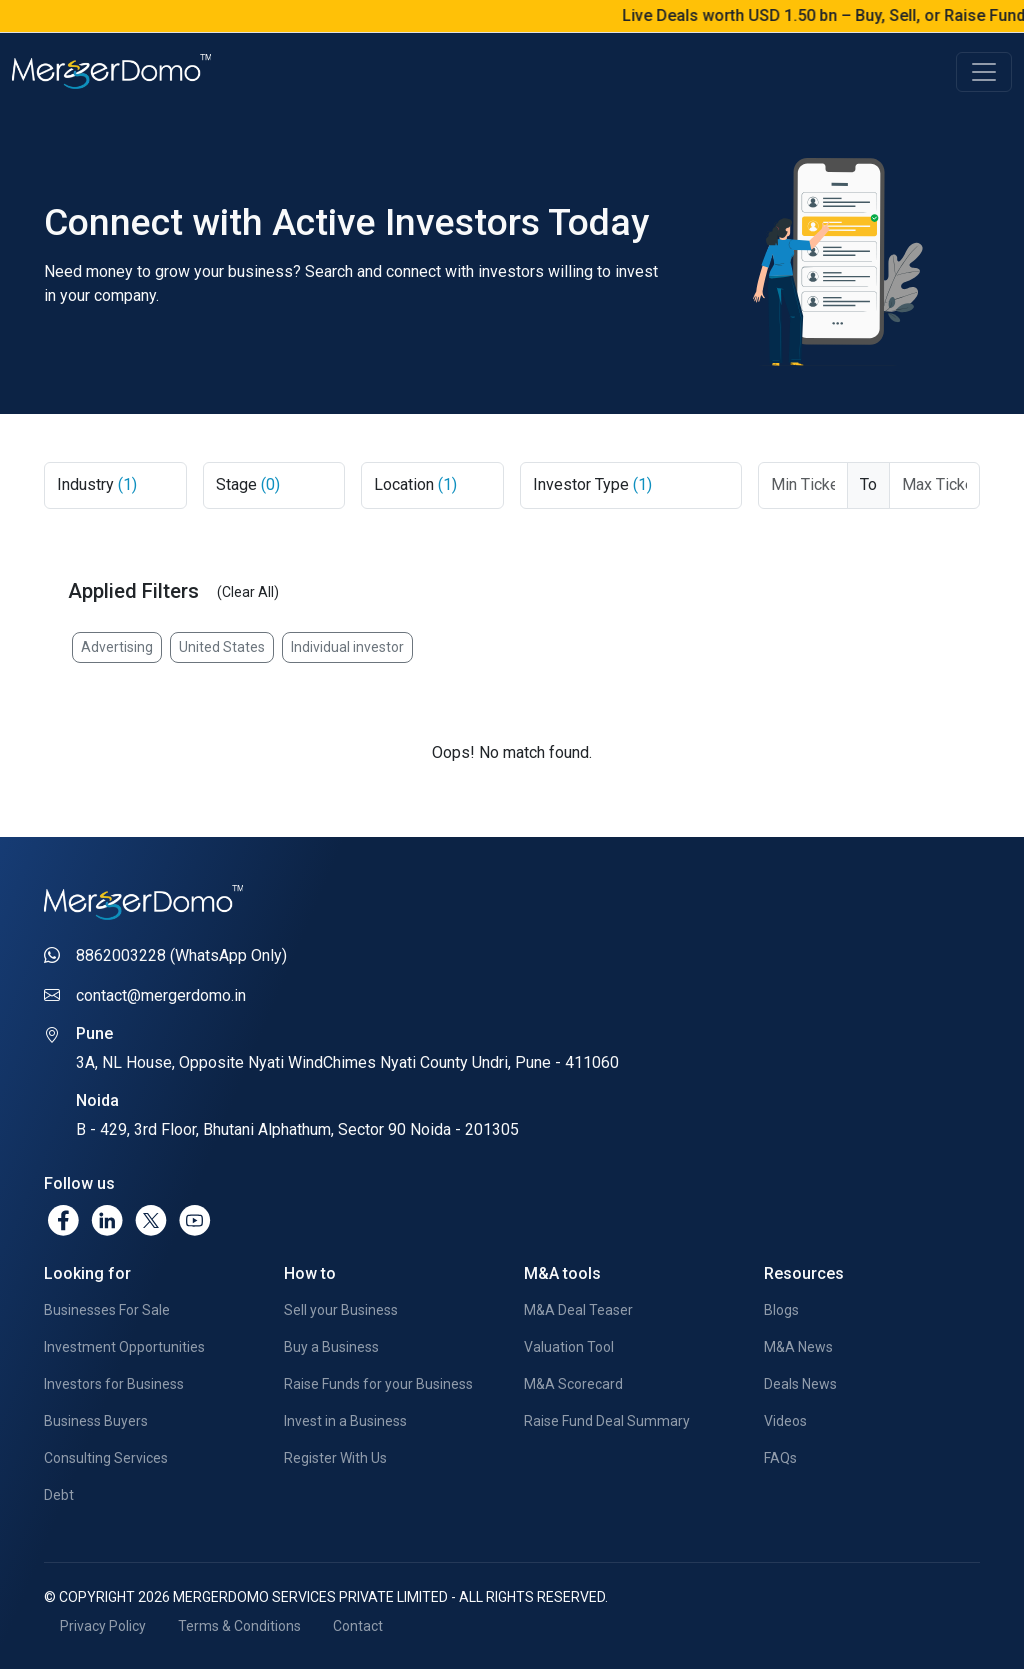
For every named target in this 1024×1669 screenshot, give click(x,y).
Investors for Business (114, 1384)
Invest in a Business (345, 1421)
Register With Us (335, 1458)
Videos (785, 1421)
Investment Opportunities (124, 1347)
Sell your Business (341, 1310)
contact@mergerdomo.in (161, 995)
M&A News (798, 1347)
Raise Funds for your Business (378, 1384)
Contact (358, 1626)
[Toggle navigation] (984, 72)
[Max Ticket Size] (934, 485)
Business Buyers (96, 1421)
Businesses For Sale (107, 1310)
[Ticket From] (803, 485)
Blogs (781, 1310)
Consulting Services (106, 1458)
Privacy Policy (103, 1626)
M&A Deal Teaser (578, 1310)
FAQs (780, 1458)
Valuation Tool (569, 1347)
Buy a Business (331, 1347)
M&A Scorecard (573, 1384)
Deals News (800, 1384)
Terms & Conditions (239, 1626)
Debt (59, 1495)
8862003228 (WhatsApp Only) (181, 955)
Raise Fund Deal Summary (607, 1421)
